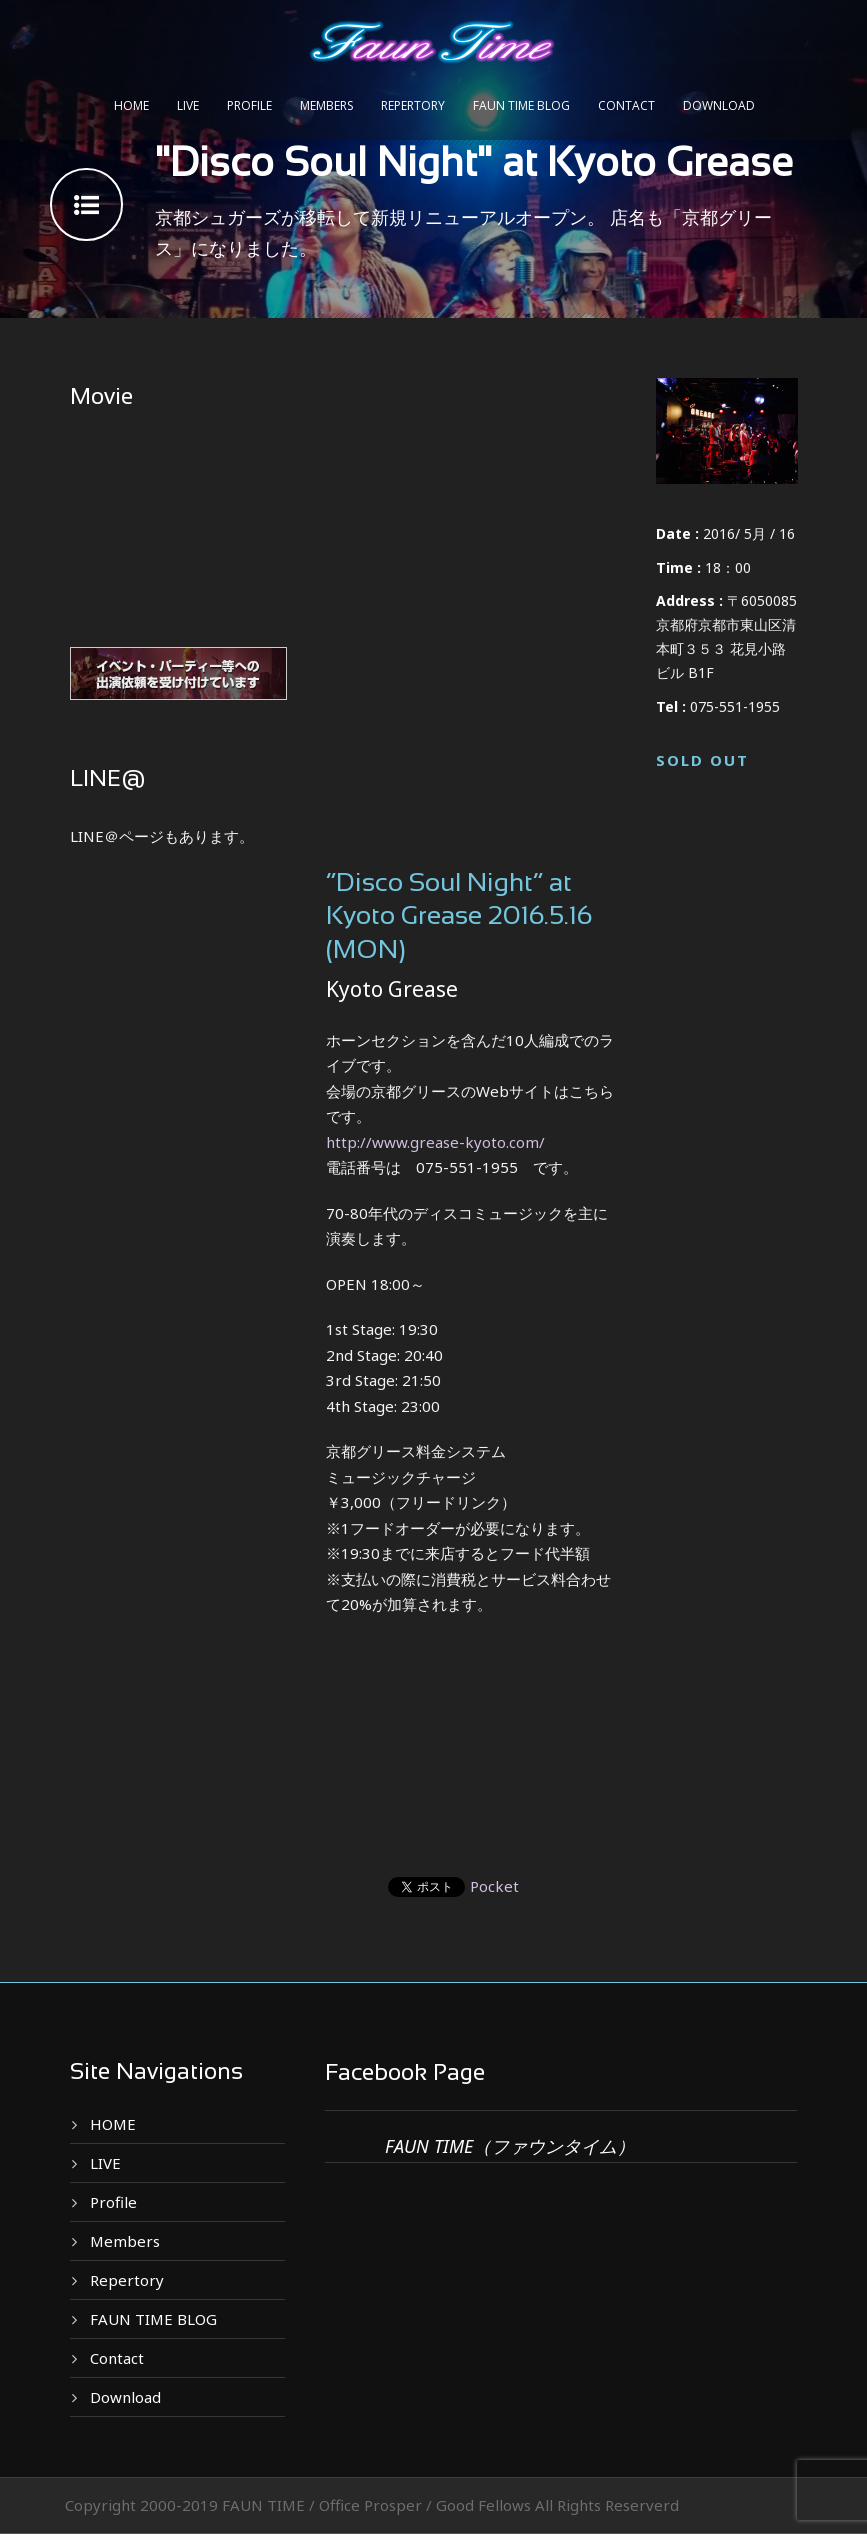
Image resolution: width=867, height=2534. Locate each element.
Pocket (494, 1886)
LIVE (188, 105)
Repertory (413, 105)
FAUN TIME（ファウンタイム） (510, 2146)
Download (719, 105)
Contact (626, 105)
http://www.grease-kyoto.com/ (435, 1142)
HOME (131, 105)
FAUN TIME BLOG (521, 105)
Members (326, 105)
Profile (249, 105)
